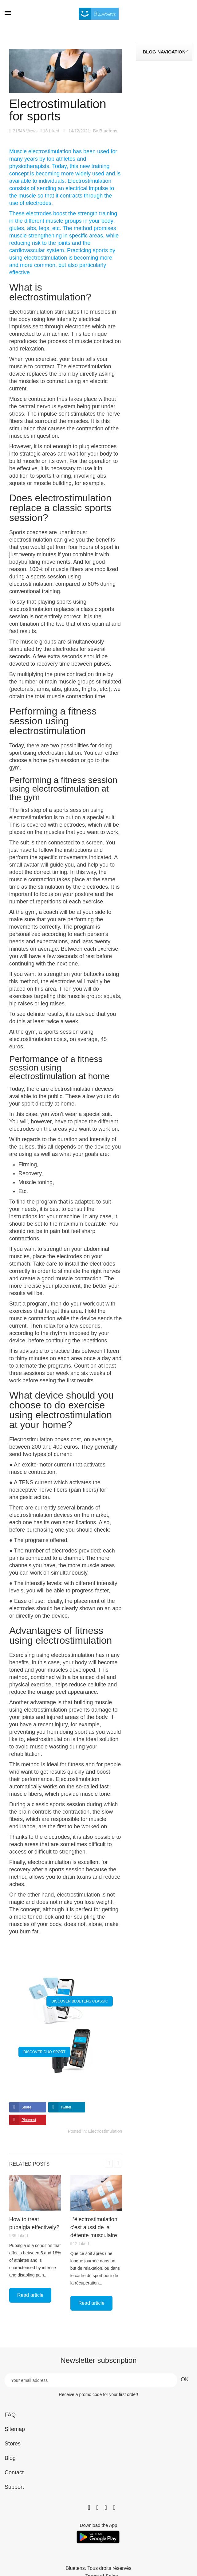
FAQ (10, 2415)
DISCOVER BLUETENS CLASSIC (79, 2001)
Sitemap (15, 2429)
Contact (14, 2472)
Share (26, 2107)
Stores (13, 2444)
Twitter (66, 2107)
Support (14, 2487)
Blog (10, 2458)
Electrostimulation (105, 2131)
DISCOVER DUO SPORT (44, 2052)
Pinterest (29, 2120)
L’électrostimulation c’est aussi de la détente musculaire (93, 2227)
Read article (30, 2295)
